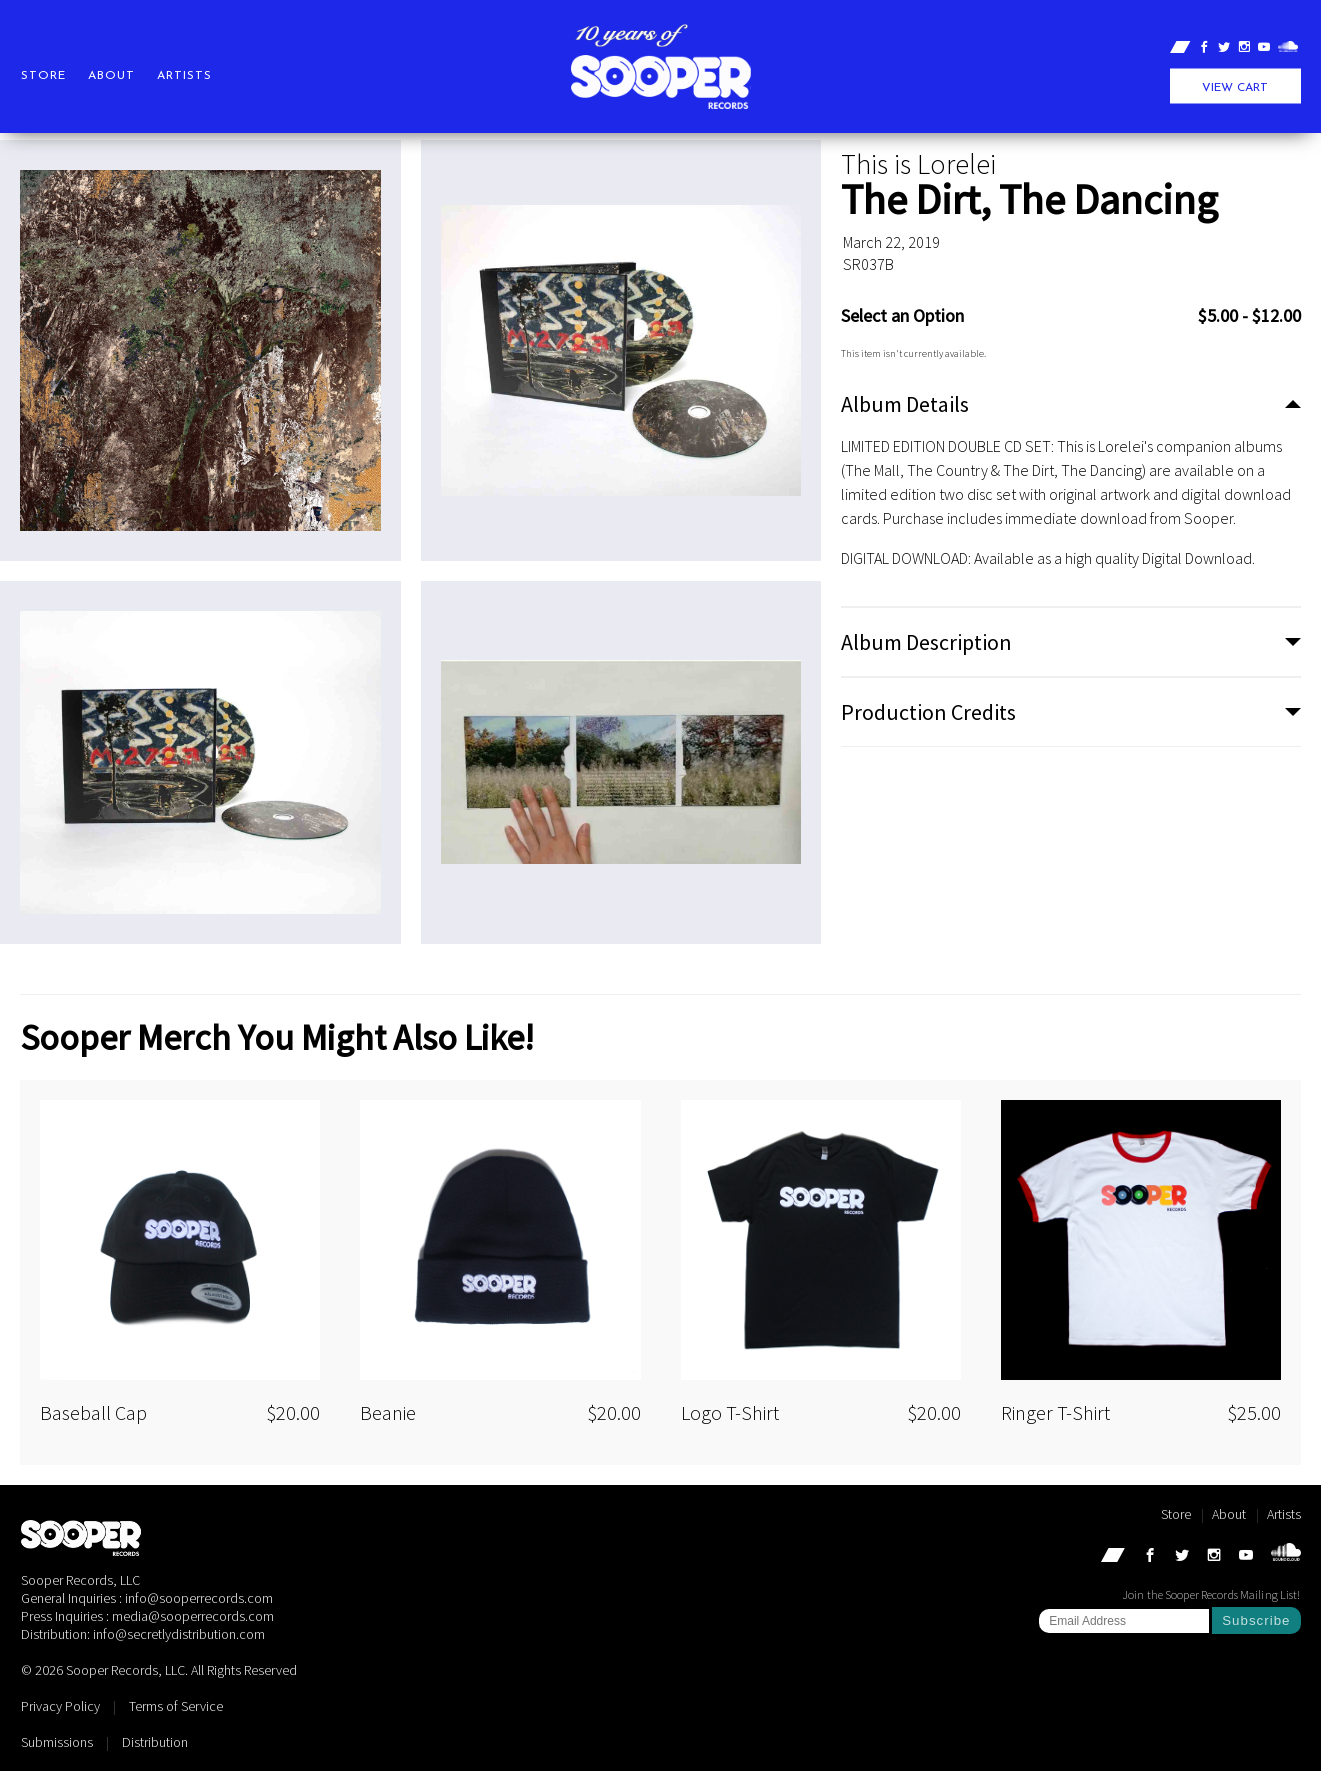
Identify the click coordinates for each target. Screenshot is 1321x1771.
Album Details (905, 404)
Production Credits (928, 712)
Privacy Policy (60, 1706)
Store (43, 76)
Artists (184, 76)
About (111, 76)
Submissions (57, 1742)
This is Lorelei (918, 164)
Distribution (155, 1742)
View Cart (1235, 88)
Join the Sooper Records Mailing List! (1211, 1594)
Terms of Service (176, 1706)
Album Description (926, 642)
